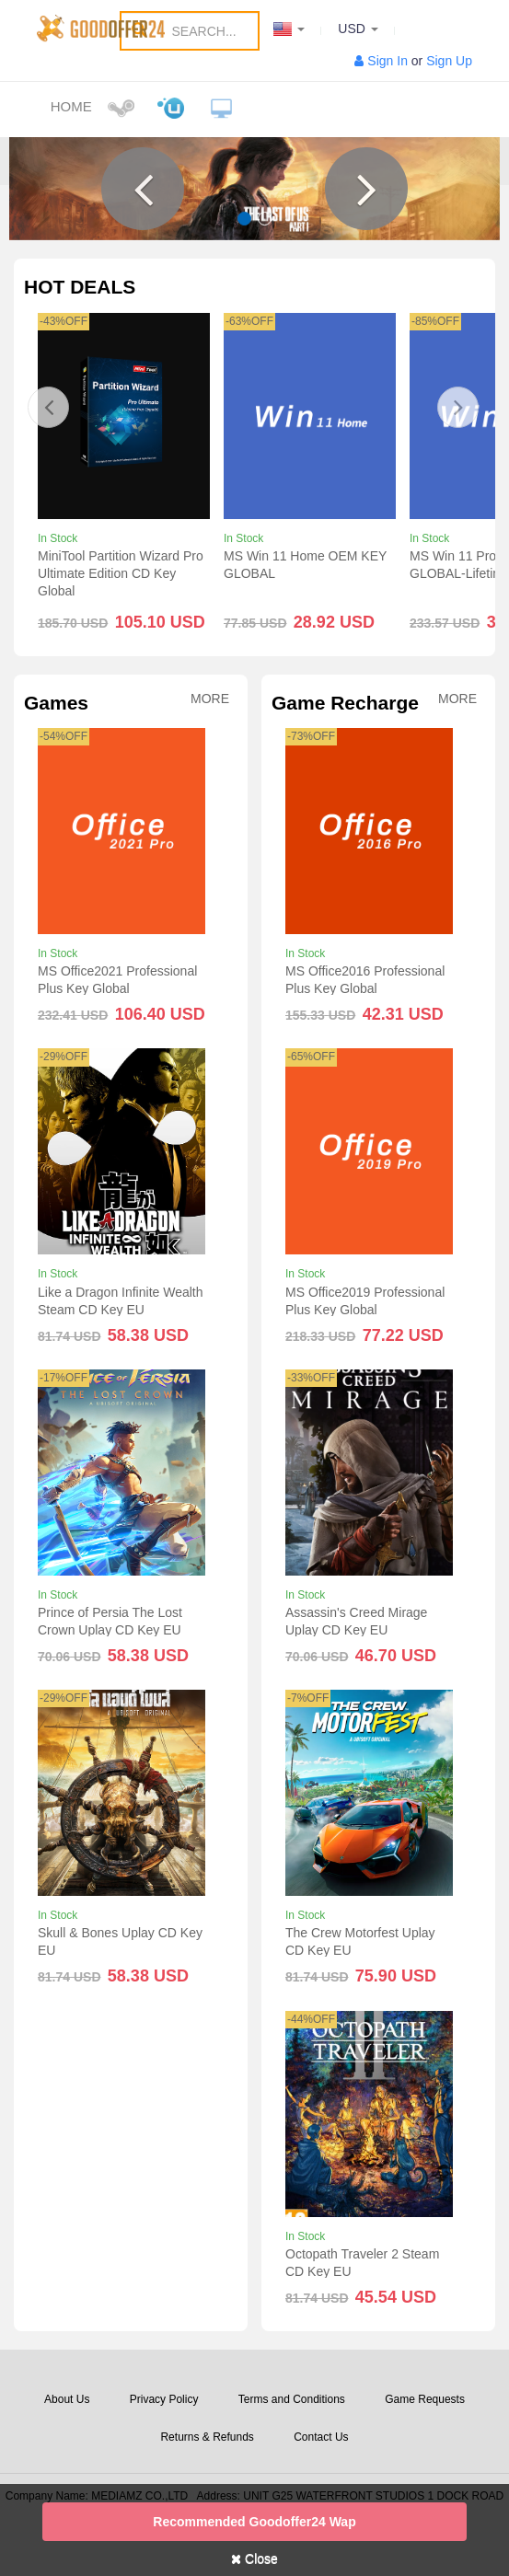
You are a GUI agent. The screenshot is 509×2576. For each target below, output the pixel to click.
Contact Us (321, 2437)
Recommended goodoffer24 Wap (254, 2521)
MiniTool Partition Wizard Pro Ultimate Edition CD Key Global (120, 573)
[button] (142, 188)
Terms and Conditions (291, 2399)
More (210, 699)
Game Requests (425, 2399)
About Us (66, 2399)
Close (254, 2558)
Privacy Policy (164, 2399)
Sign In (387, 60)
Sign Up (449, 60)
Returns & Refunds (206, 2437)
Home (71, 106)
